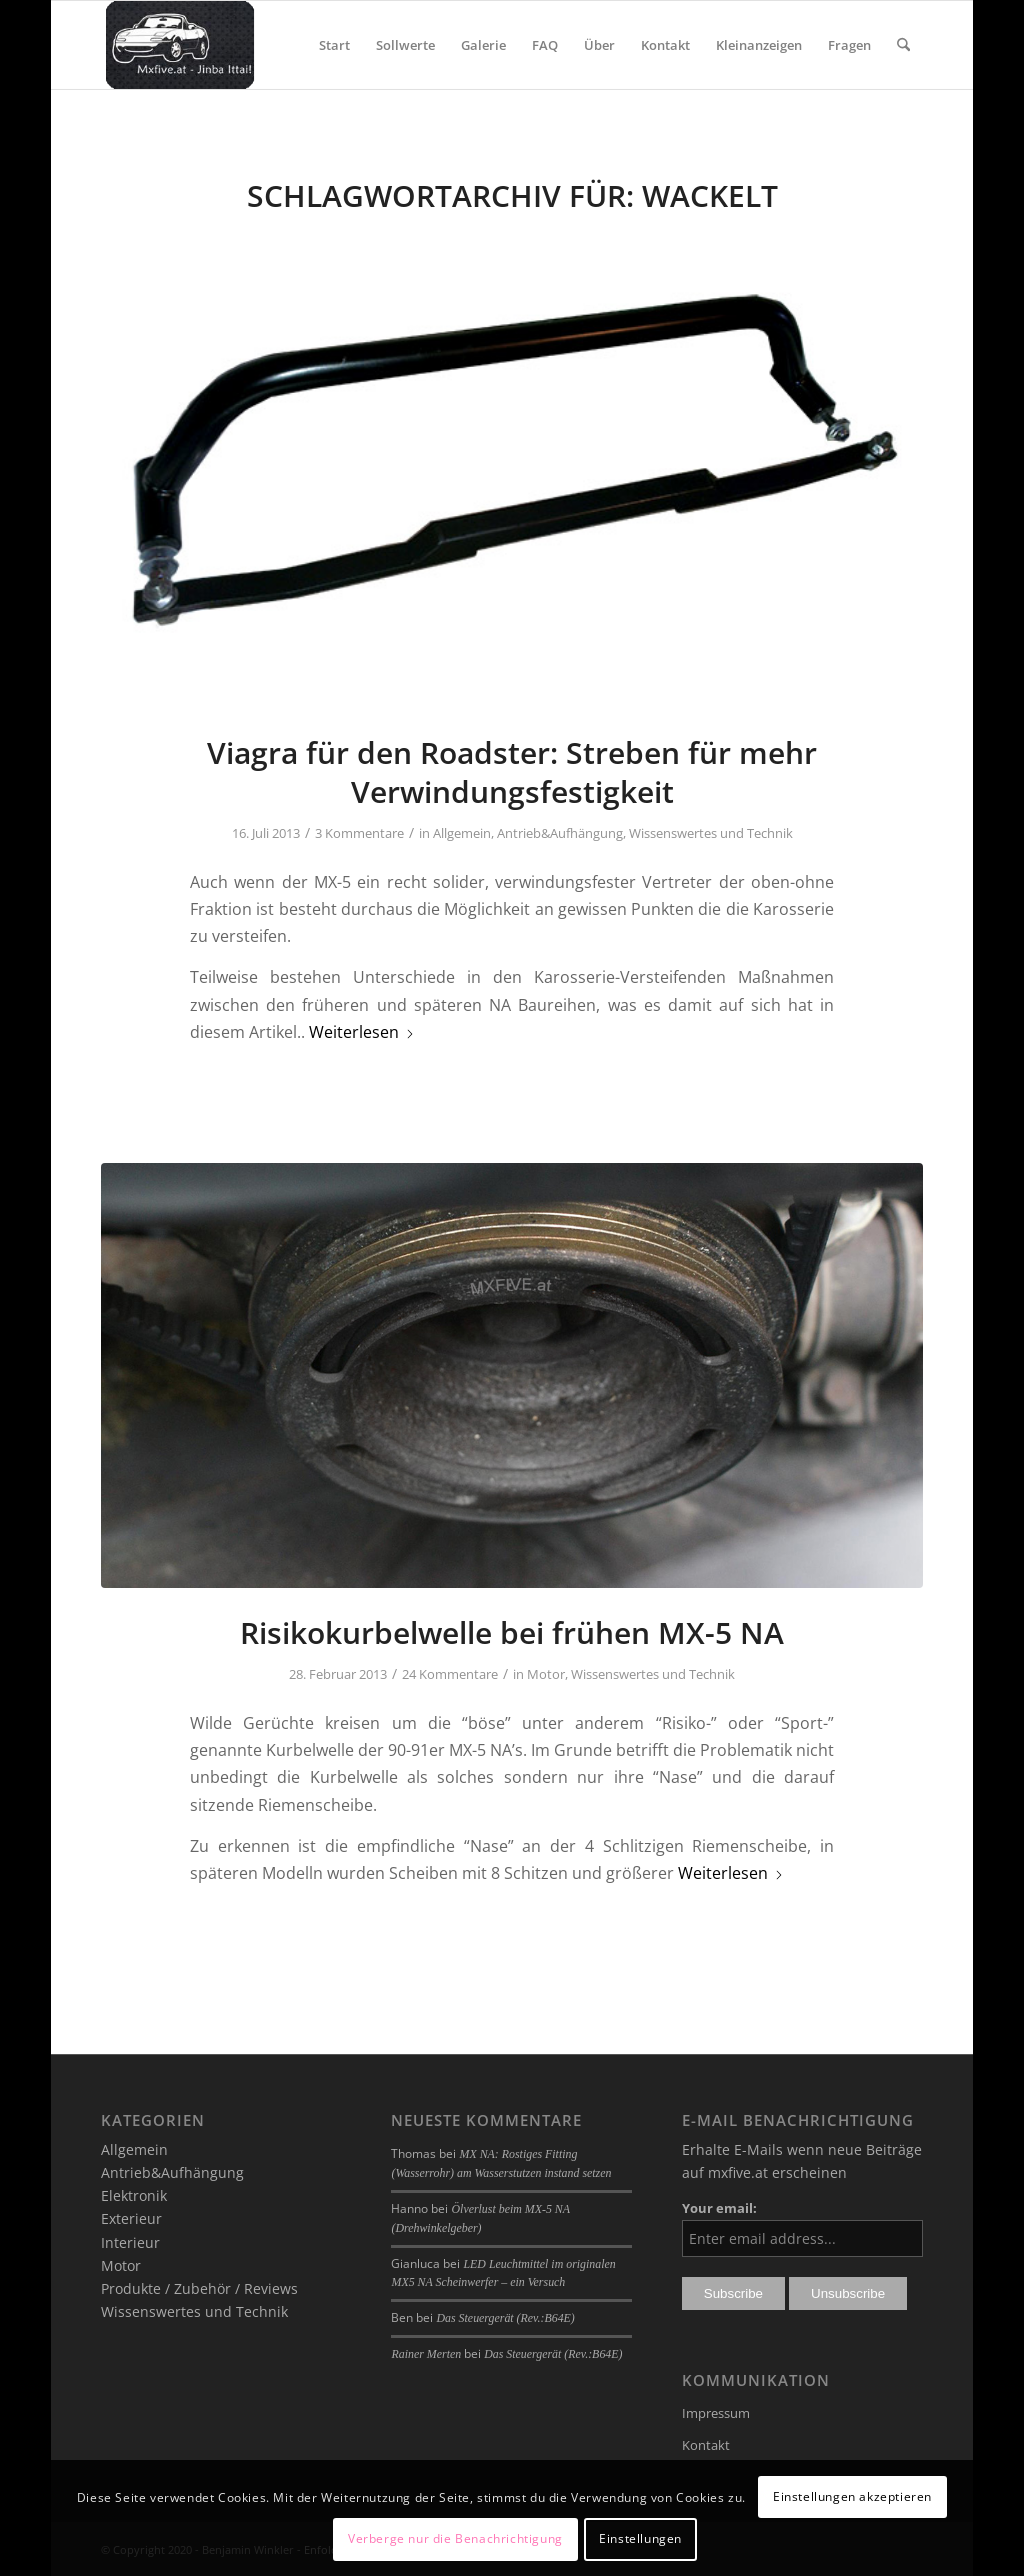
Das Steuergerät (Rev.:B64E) (505, 2318)
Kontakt (706, 2445)
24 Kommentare (450, 1674)
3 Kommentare (359, 833)
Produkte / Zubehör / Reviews (199, 2288)
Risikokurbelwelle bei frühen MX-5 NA (512, 1632)
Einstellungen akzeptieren (852, 2496)
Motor (546, 1674)
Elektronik (134, 2195)
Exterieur (131, 2218)
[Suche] (903, 45)
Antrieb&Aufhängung (560, 833)
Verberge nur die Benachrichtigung (455, 2538)
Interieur (130, 2242)
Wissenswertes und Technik (711, 833)
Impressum (716, 2413)
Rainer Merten (426, 2354)
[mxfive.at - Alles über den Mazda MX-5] (179, 45)
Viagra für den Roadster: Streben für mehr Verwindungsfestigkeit (512, 772)
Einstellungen (640, 2538)
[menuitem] (334, 45)
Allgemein (462, 833)
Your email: (719, 2208)
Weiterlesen (362, 1032)
